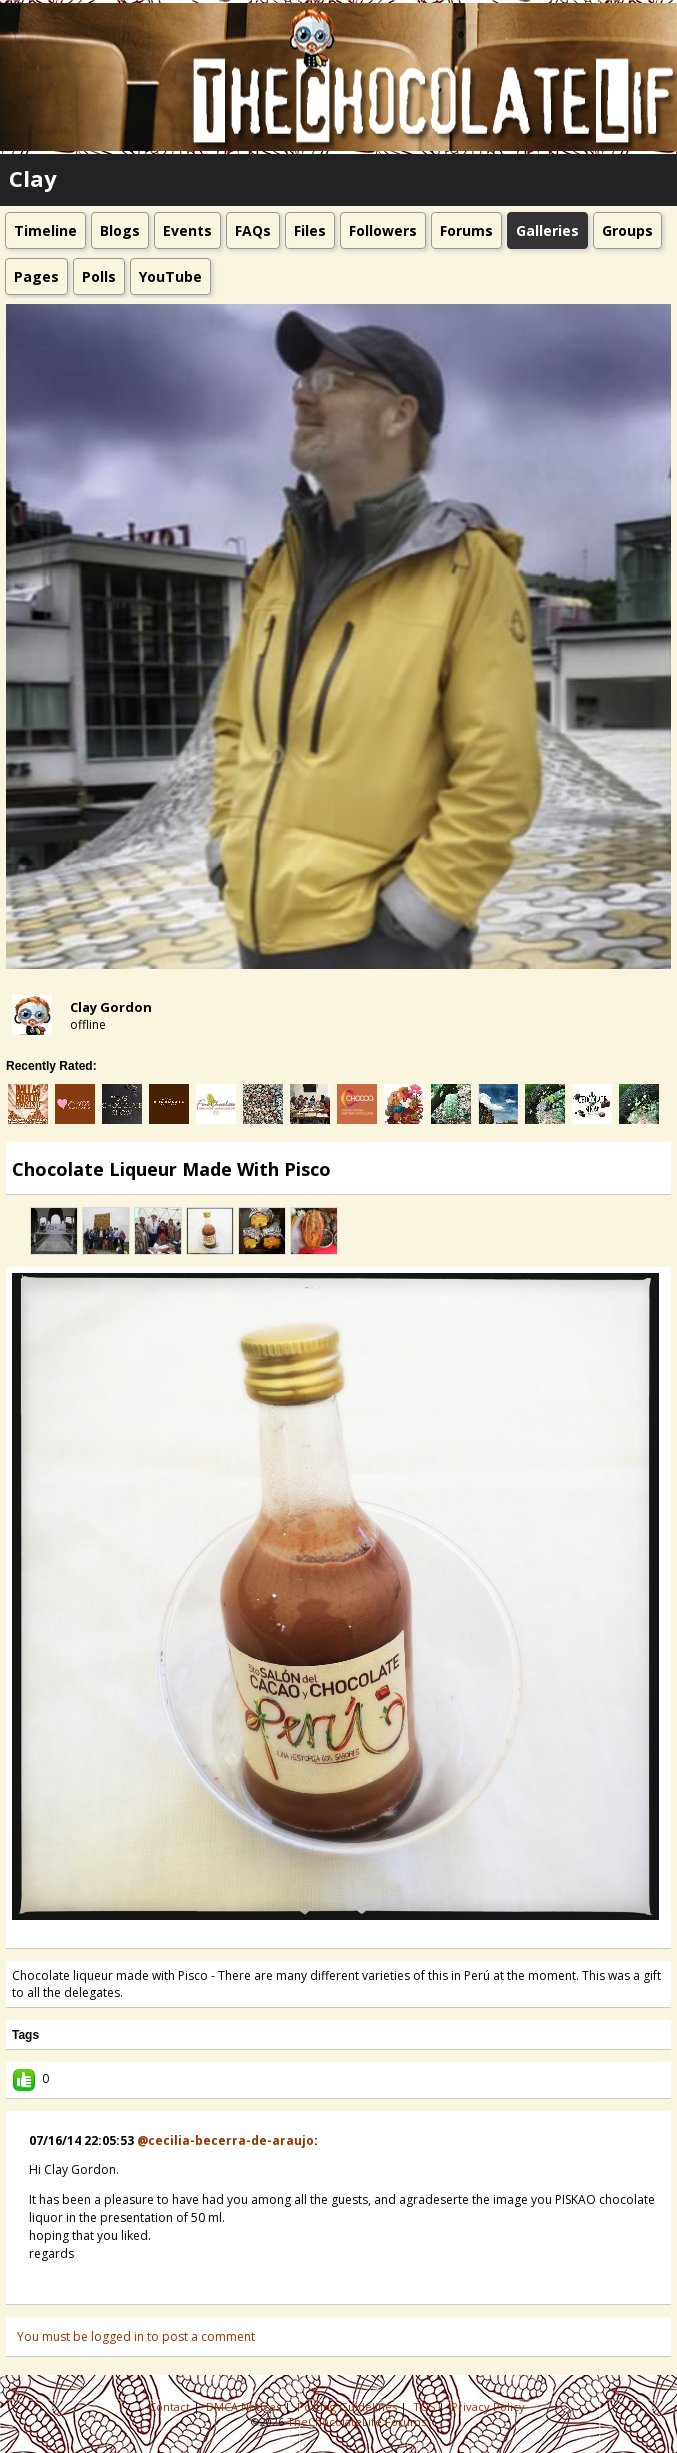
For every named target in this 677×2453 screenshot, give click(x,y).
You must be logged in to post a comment (136, 2336)
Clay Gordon (111, 1007)
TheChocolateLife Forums (356, 2421)
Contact (171, 2406)
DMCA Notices (245, 2406)
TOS (425, 2406)
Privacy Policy (489, 2406)
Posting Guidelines (348, 2406)
